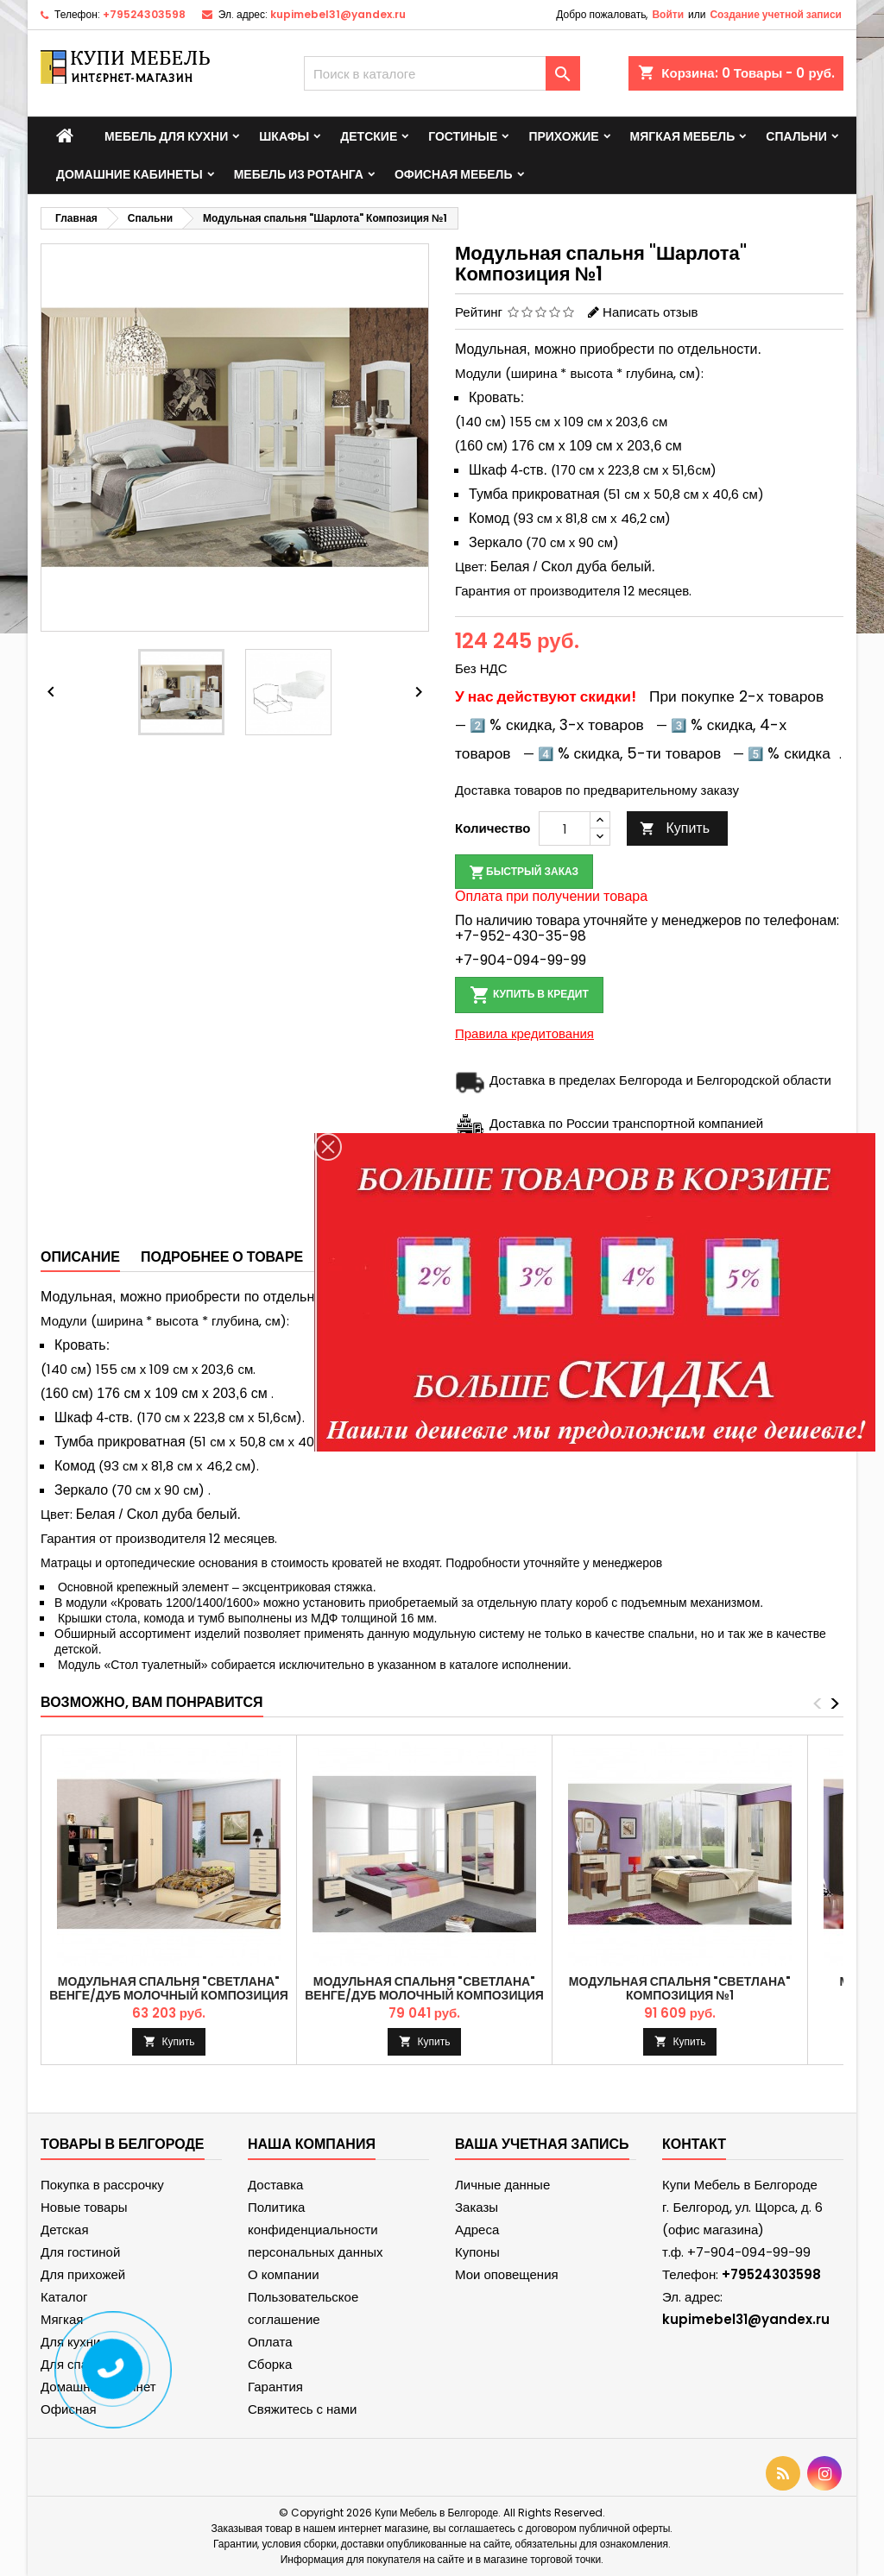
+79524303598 (144, 14)
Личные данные (502, 2185)
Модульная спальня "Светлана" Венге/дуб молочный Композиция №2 (424, 1995)
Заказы (476, 2207)
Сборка (270, 2364)
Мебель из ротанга (298, 174)
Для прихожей (83, 2274)
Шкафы (284, 136)
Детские (368, 136)
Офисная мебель (454, 174)
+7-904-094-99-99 (520, 960)
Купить (675, 828)
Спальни (796, 136)
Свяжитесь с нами (302, 2409)
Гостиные (462, 136)
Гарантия (275, 2387)
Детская (65, 2229)
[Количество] (564, 828)
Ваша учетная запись (542, 2144)
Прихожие (563, 136)
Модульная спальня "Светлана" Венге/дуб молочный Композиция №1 (168, 1995)
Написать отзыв (650, 312)
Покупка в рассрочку (102, 2185)
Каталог (64, 2297)
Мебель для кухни (166, 136)
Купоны (477, 2252)
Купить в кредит (529, 995)
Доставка (275, 2185)
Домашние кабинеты (129, 174)
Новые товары (84, 2207)
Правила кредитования (524, 1033)
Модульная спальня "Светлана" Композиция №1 (680, 1988)
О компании (283, 2274)
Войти (668, 14)
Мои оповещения (507, 2274)
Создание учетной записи (776, 14)
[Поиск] (442, 73)
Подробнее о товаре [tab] (222, 1257)
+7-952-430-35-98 (520, 936)
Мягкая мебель (683, 136)
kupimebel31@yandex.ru (338, 14)
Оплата (270, 2342)
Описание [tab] (80, 1257)
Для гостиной (80, 2252)
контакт (694, 2144)
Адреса (477, 2229)
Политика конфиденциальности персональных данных (315, 2229)
